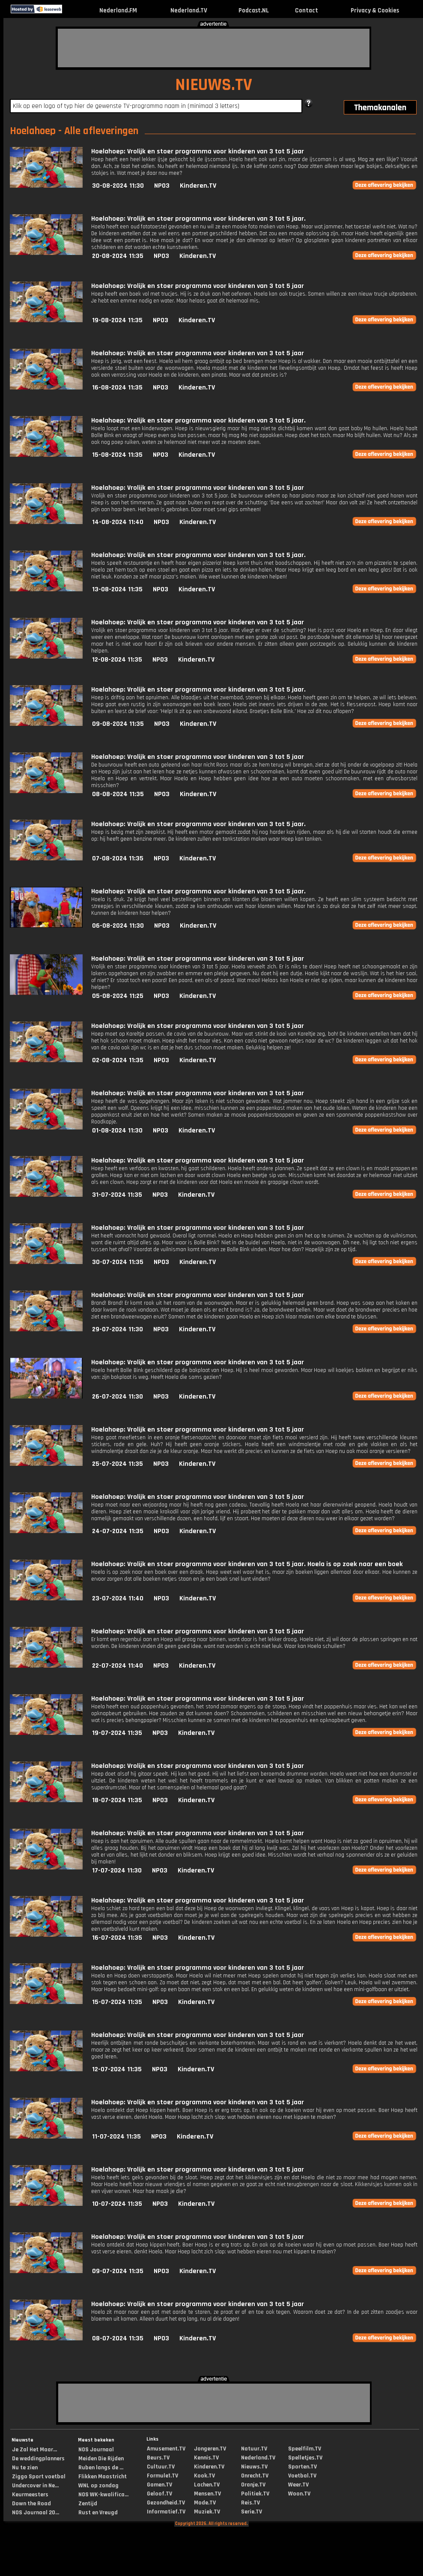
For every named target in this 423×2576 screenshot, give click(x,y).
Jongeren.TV (210, 2449)
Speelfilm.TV (304, 2449)
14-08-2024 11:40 (117, 522)
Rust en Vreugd (98, 2512)
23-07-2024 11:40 (117, 1598)
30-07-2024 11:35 (117, 1262)
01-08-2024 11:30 (117, 1130)
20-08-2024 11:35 (117, 256)
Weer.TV (298, 2485)
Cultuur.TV (161, 2467)
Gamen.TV (159, 2485)
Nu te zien (25, 2467)
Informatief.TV (166, 2512)
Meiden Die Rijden (101, 2458)
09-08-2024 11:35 (118, 723)
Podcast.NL (253, 10)
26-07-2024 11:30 (117, 1396)
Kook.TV (204, 2476)
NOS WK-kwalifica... (103, 2494)
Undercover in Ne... (35, 2485)
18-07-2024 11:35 (117, 1800)
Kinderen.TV (198, 185)
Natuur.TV (254, 2449)
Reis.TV (250, 2503)
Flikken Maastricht (102, 2476)
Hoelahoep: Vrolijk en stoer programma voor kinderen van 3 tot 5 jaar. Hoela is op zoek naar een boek (247, 1564)
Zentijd (87, 2503)
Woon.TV (299, 2494)
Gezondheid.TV (166, 2503)
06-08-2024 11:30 (118, 925)
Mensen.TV (207, 2494)
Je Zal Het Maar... (34, 2449)
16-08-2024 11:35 (117, 387)
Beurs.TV (158, 2458)
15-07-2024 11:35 (117, 2002)
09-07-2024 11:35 (117, 2271)
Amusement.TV (166, 2449)
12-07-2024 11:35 (117, 2069)
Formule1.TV (162, 2476)
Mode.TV (205, 2503)
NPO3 (162, 185)
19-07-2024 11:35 (117, 1732)
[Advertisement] (213, 48)
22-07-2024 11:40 (117, 1665)
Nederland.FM (118, 10)
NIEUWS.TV (213, 85)
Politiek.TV (255, 2494)
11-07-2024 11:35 (116, 2136)
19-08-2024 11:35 (117, 320)
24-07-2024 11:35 (117, 1531)
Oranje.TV (253, 2485)
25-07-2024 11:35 (117, 1463)
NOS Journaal (96, 2449)
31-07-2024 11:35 (117, 1194)
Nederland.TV (188, 10)
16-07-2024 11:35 (117, 1937)
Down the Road (31, 2503)
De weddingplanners (38, 2458)
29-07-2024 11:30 (117, 1329)
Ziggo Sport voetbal (39, 2476)
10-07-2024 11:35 (117, 2203)
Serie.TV (251, 2512)
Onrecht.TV (254, 2476)
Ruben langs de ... (100, 2467)
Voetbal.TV (302, 2476)
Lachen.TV (207, 2485)
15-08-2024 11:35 (117, 454)
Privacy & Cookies (375, 10)
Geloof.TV (159, 2494)
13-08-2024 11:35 (117, 589)
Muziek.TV (207, 2512)
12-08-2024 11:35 (117, 659)
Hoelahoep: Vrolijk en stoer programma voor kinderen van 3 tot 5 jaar (197, 151)
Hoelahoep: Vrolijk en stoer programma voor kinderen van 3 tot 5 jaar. (198, 218)
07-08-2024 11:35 (117, 858)
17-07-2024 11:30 (117, 1870)
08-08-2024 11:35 (118, 794)
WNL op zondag (98, 2485)
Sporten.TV (302, 2467)
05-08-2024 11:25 (117, 995)
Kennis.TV (206, 2458)
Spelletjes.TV (305, 2458)
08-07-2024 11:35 (117, 2338)
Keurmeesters (30, 2494)
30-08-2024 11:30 (118, 185)
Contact (306, 10)
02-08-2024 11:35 (117, 1060)
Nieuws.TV (254, 2467)
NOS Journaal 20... (35, 2512)
